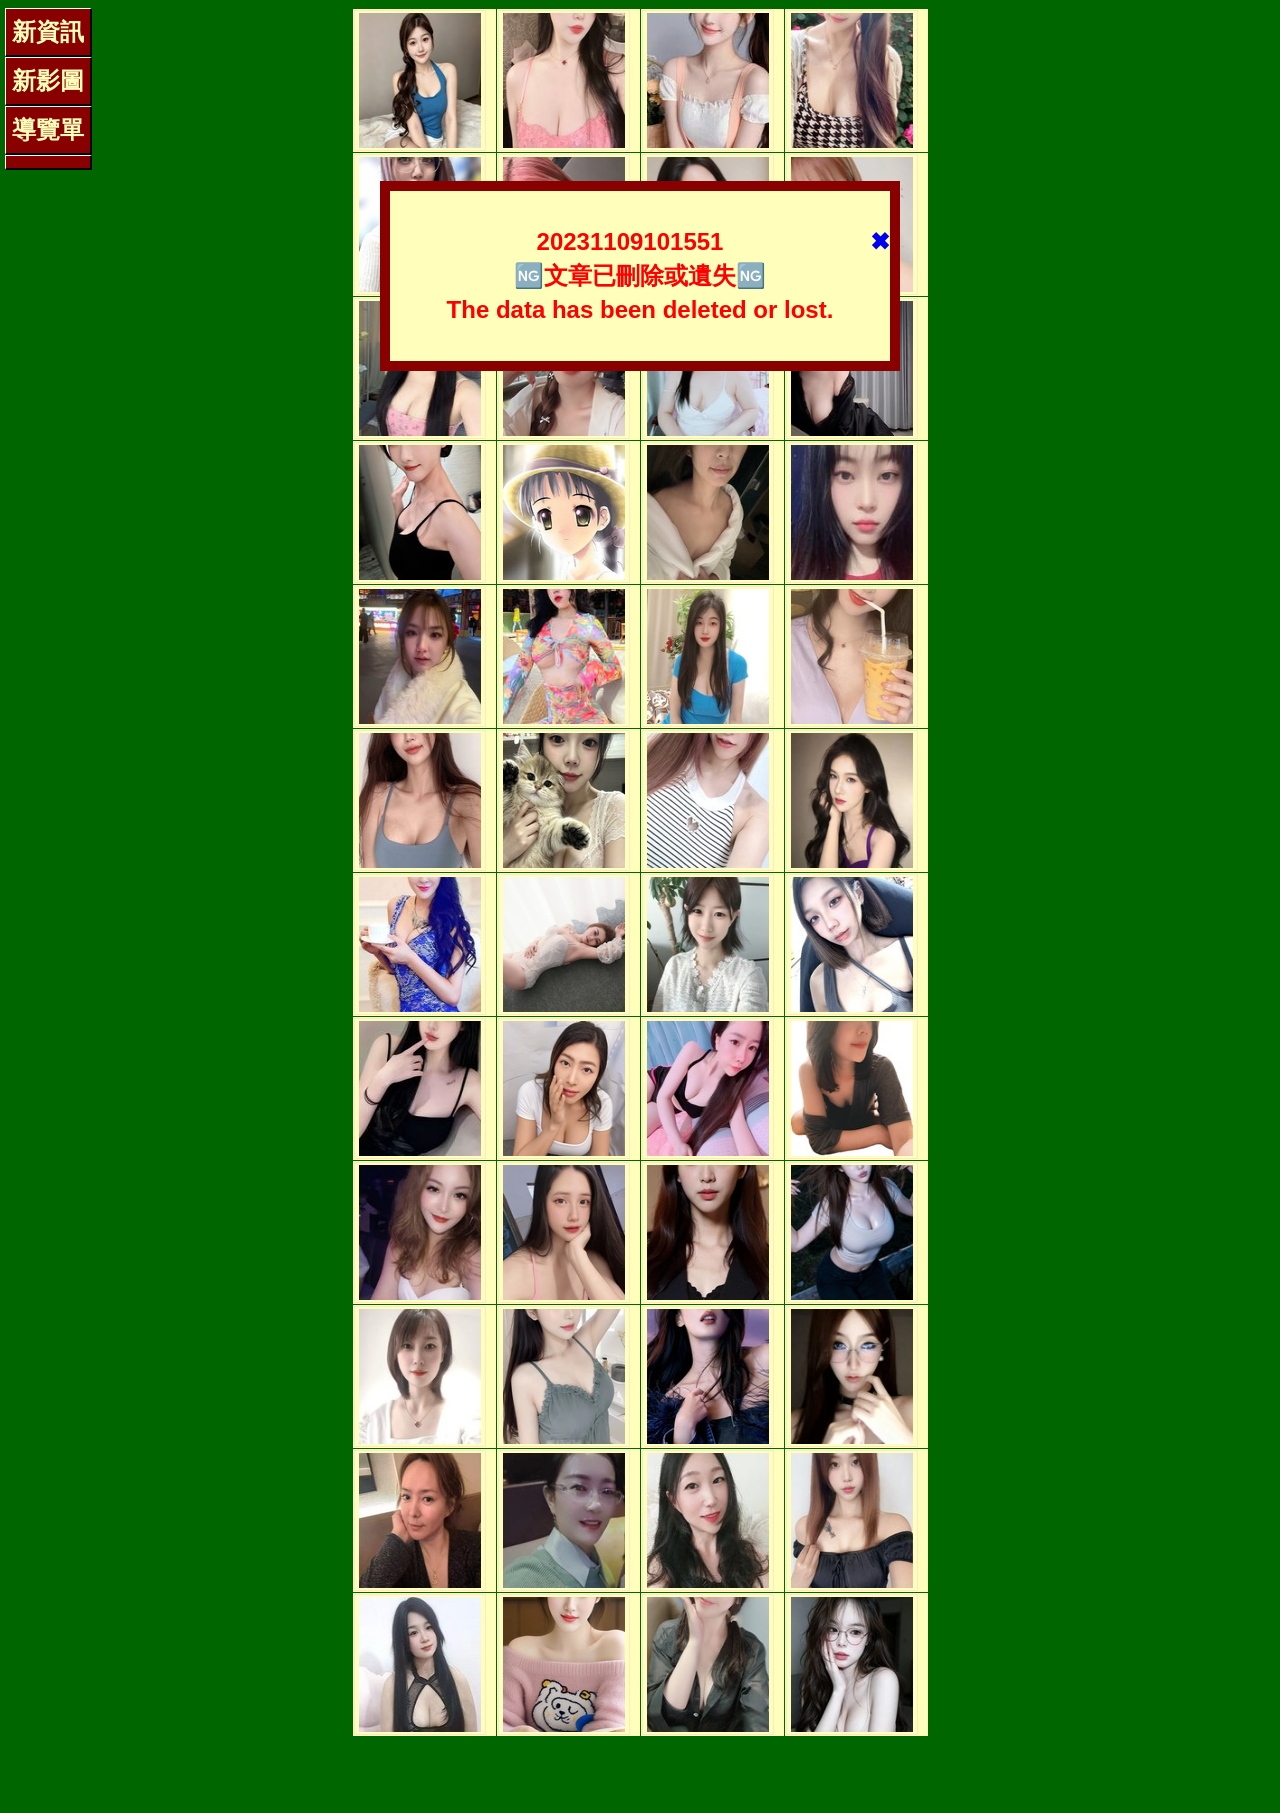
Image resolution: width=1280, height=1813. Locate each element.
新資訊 (48, 31)
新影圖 (48, 80)
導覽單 (48, 129)
